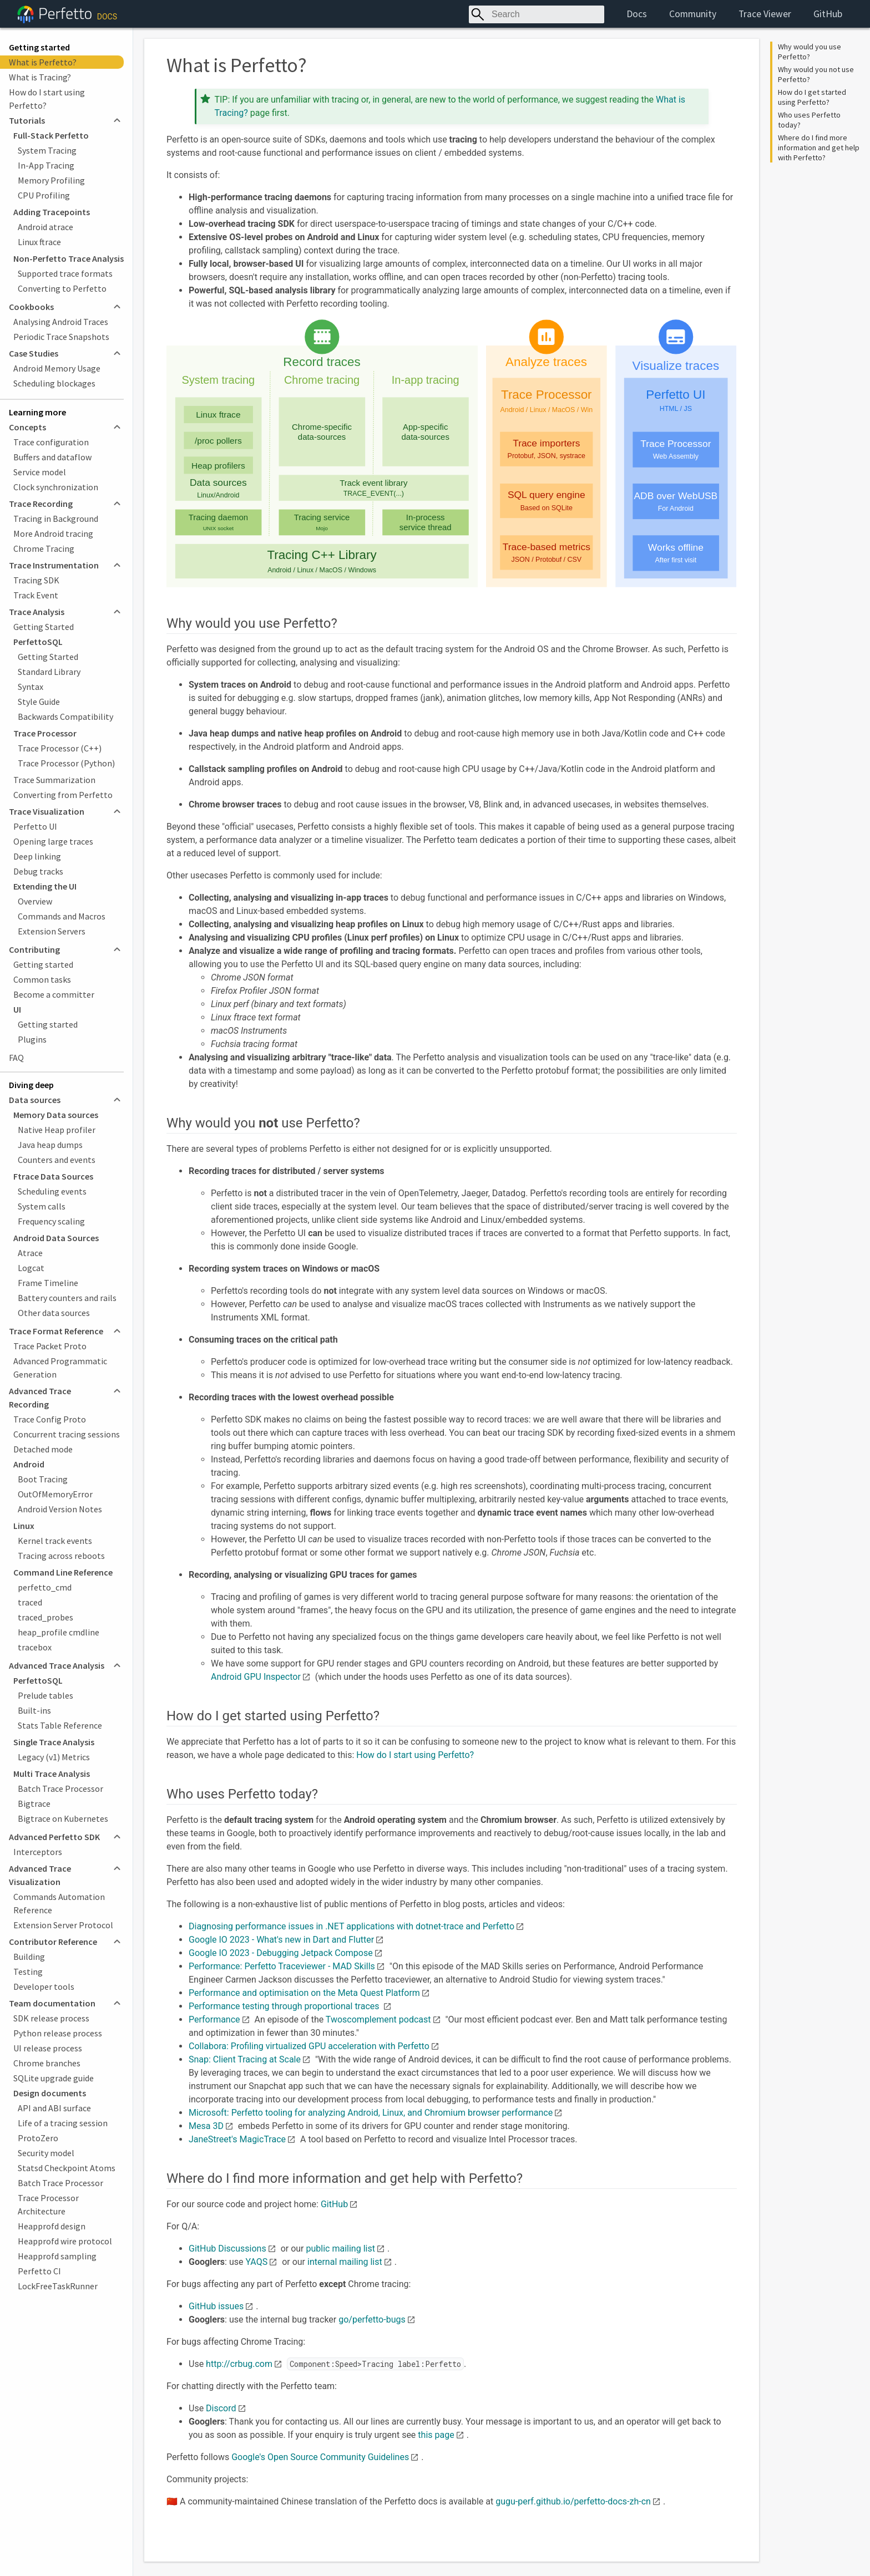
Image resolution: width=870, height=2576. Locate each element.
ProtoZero (38, 2137)
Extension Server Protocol (63, 1924)
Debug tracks (38, 871)
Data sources (34, 1099)
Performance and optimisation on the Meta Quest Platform (304, 1993)
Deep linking (37, 856)
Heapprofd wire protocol (65, 2241)
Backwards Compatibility (65, 716)
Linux (23, 1525)
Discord (221, 2408)
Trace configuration (51, 442)
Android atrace (45, 226)
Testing (28, 1971)
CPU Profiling (44, 195)
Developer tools (43, 1986)
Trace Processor (45, 733)
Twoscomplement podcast (378, 2019)
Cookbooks (31, 306)
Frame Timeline (48, 1282)
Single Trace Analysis (53, 1741)
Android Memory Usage (56, 368)
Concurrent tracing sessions (66, 1434)
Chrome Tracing (43, 548)
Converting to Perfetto (62, 288)
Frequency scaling (51, 1221)
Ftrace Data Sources (53, 1176)
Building (29, 1956)
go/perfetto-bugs (371, 2319)
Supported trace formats (65, 273)
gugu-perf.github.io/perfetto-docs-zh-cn (573, 2501)
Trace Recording (41, 503)
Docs (636, 14)
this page (436, 2435)
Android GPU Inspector (256, 1676)
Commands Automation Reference (59, 1903)
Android (28, 1464)
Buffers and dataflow (52, 457)
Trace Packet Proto (50, 1345)
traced (30, 1602)
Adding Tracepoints (51, 211)
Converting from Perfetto (63, 794)
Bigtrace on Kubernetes (63, 1818)
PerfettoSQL (38, 641)
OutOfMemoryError (55, 1494)
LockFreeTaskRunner (58, 2286)
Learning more (37, 412)
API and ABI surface (54, 2107)
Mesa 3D (206, 2126)
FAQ (16, 1057)
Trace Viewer (765, 14)
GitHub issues (216, 2306)
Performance (214, 2019)
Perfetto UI (35, 826)
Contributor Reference (53, 1941)
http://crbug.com (239, 2364)
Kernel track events (55, 1540)
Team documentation (52, 2003)
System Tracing (47, 150)
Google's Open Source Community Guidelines (320, 2457)
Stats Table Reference (60, 1725)
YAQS (256, 2262)
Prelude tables (45, 1695)
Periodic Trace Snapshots (61, 336)
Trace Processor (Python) (66, 763)
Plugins (32, 1039)
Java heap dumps (50, 1144)
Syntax (30, 686)
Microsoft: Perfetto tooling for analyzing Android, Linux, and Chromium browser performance (371, 2112)
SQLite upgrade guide (53, 2078)
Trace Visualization (46, 811)
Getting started (39, 47)
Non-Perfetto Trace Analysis (68, 258)
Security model (46, 2152)
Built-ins (34, 1710)
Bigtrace (34, 1803)
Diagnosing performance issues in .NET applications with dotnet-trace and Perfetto (351, 1926)
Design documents (49, 2093)
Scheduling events (52, 1191)
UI (17, 1009)
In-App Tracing (46, 165)
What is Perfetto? (43, 62)
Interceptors (37, 1851)
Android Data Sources (56, 1237)
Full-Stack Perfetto (51, 135)
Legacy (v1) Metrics (54, 1756)
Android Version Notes (60, 1509)
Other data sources (54, 1312)
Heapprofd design (51, 2226)
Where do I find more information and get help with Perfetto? (819, 147)
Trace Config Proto (49, 1419)
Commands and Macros (61, 916)
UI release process (47, 2048)
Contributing (34, 949)
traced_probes (45, 1617)
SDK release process (51, 2018)
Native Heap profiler (56, 1129)
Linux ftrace (39, 241)
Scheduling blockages (54, 383)
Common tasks (42, 979)
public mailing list (340, 2248)
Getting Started (43, 626)
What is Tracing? (40, 77)
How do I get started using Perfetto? (813, 97)
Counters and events (56, 1159)
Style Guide (39, 701)
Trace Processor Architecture (48, 2204)
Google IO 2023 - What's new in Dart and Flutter (281, 1939)
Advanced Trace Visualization (40, 1875)
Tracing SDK (36, 580)
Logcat (31, 1267)
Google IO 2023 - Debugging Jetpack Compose (281, 1953)
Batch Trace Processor (60, 1788)
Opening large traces (53, 841)
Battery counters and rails (67, 1297)
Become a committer (53, 994)
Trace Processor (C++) (60, 748)
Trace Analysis (36, 611)
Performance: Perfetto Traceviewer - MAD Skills (282, 1966)
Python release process (57, 2033)
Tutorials (27, 120)
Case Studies (33, 353)
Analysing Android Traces (60, 321)
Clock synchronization (55, 486)
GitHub (827, 14)
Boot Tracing (43, 1479)
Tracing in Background (55, 518)
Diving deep (31, 1084)
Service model (39, 471)
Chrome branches (46, 2063)
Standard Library (49, 671)
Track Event (35, 595)
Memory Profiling (51, 180)
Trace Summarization (54, 779)
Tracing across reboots (61, 1555)
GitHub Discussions (227, 2248)
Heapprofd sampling (57, 2256)
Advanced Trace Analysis (56, 1665)
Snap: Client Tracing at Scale (245, 2059)
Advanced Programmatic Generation (60, 1367)
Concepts (27, 427)
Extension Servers (51, 931)
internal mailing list (344, 2262)
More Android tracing (53, 533)
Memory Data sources (55, 1114)
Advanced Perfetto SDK (54, 1836)
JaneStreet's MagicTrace (237, 2139)
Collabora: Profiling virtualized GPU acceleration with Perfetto (309, 2046)
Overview (35, 901)
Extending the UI (45, 886)
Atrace (30, 1252)
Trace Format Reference (56, 1331)
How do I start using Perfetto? (47, 99)
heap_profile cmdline (58, 1632)
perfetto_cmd (45, 1587)
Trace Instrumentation (54, 565)
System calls (41, 1206)
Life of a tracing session (63, 2122)
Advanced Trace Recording (40, 1397)
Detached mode (43, 1449)
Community (692, 14)
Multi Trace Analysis (51, 1773)
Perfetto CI (39, 2271)
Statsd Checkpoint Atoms (66, 2167)
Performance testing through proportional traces (285, 2006)
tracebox (35, 1647)
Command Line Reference (63, 1572)
